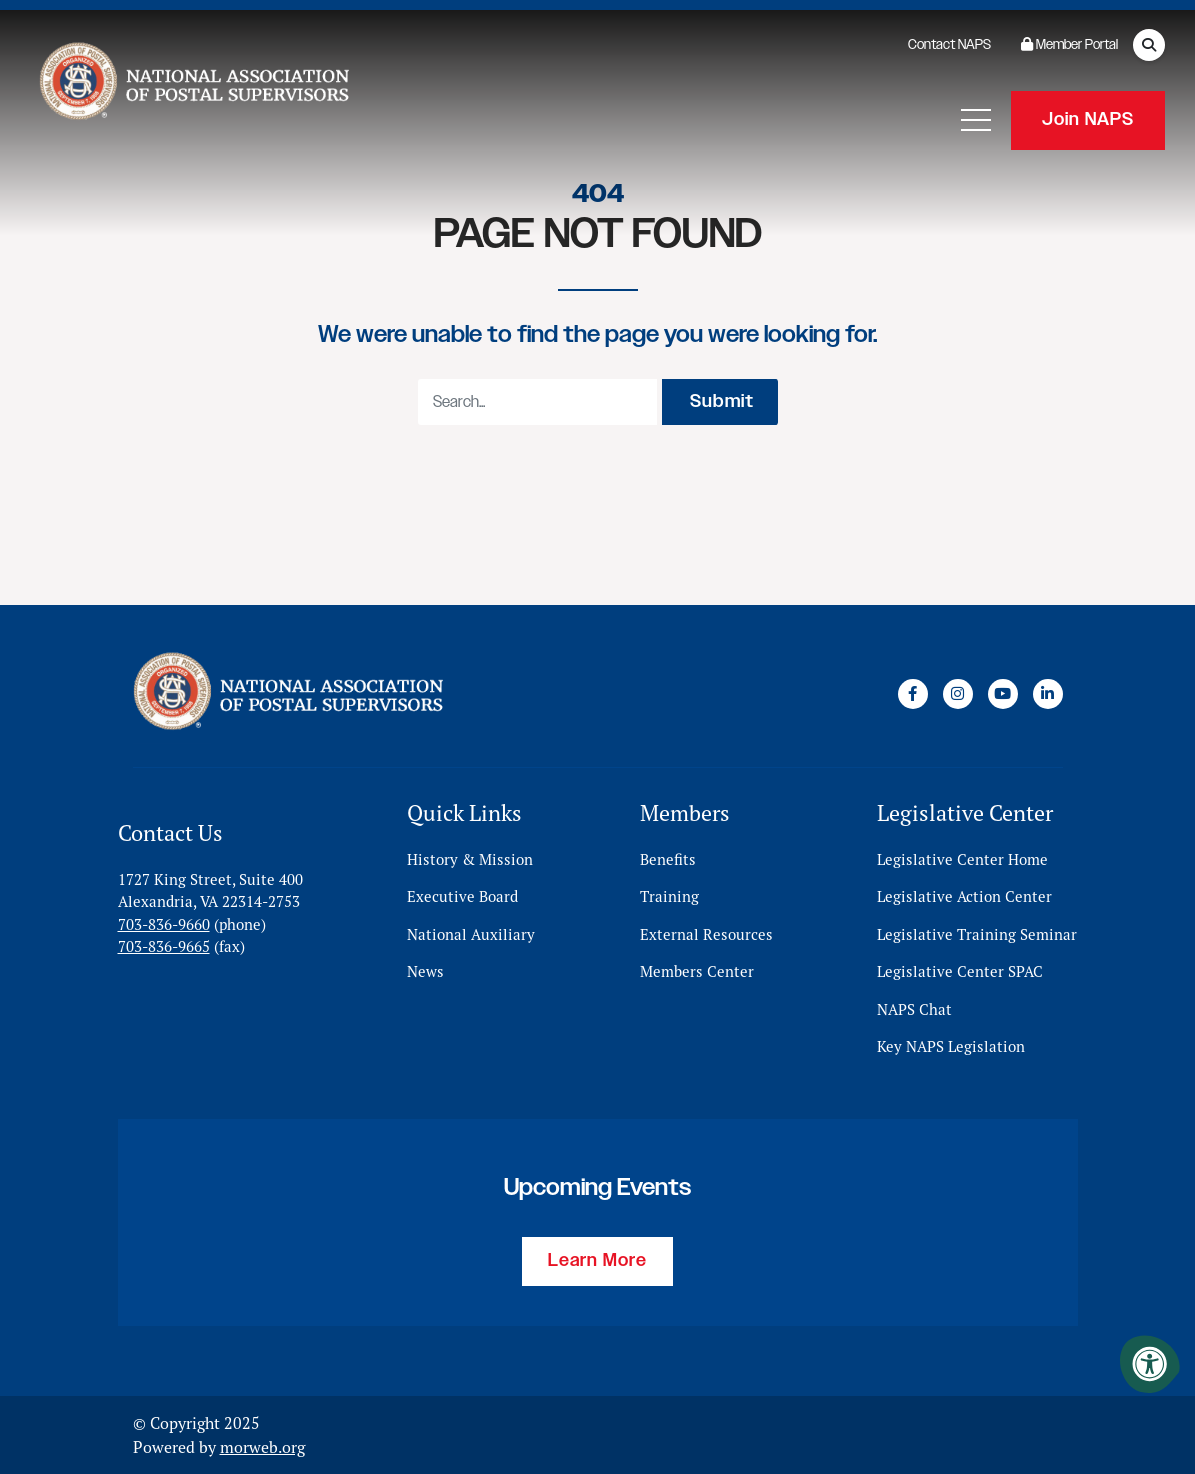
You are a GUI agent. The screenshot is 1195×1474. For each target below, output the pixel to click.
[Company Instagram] (958, 693)
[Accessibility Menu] (1150, 1364)
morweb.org (262, 1447)
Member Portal (1069, 45)
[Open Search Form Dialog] (1149, 45)
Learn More (597, 1261)
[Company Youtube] (1003, 693)
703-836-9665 (164, 946)
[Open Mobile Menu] (976, 120)
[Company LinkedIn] (1048, 693)
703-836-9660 (164, 923)
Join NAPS (1088, 120)
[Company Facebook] (913, 693)
